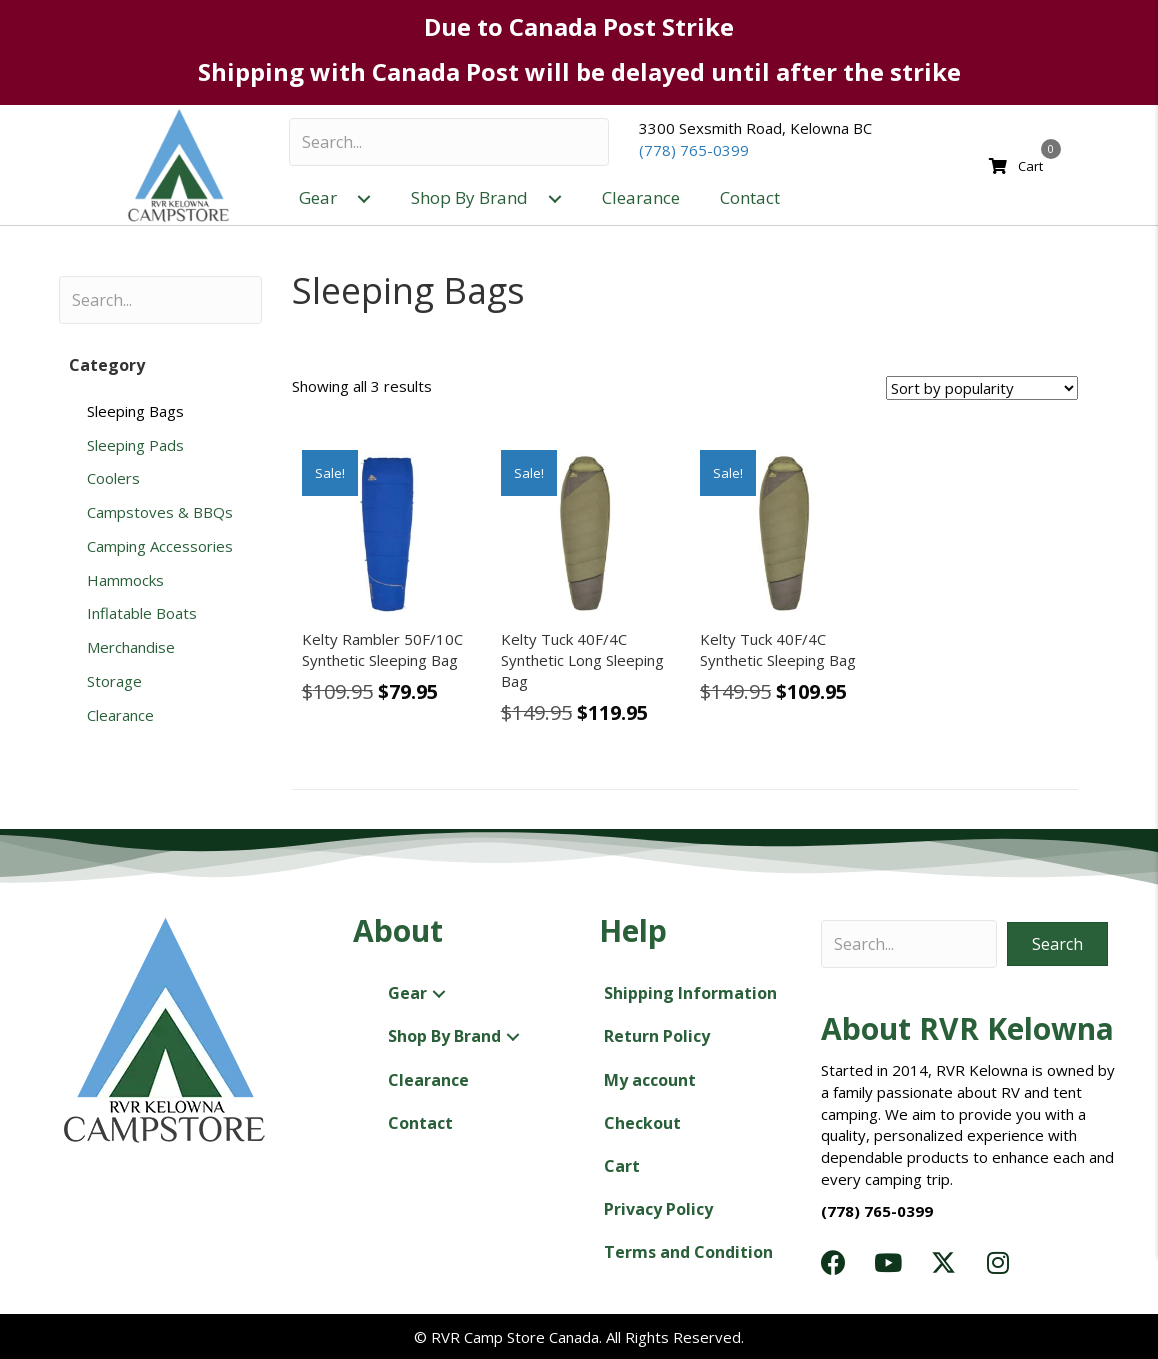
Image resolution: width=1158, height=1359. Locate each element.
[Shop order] (982, 388)
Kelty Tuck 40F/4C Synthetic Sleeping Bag (778, 649)
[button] (364, 199)
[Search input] (449, 142)
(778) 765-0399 (694, 150)
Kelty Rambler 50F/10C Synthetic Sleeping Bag (382, 649)
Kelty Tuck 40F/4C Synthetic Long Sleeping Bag (582, 660)
